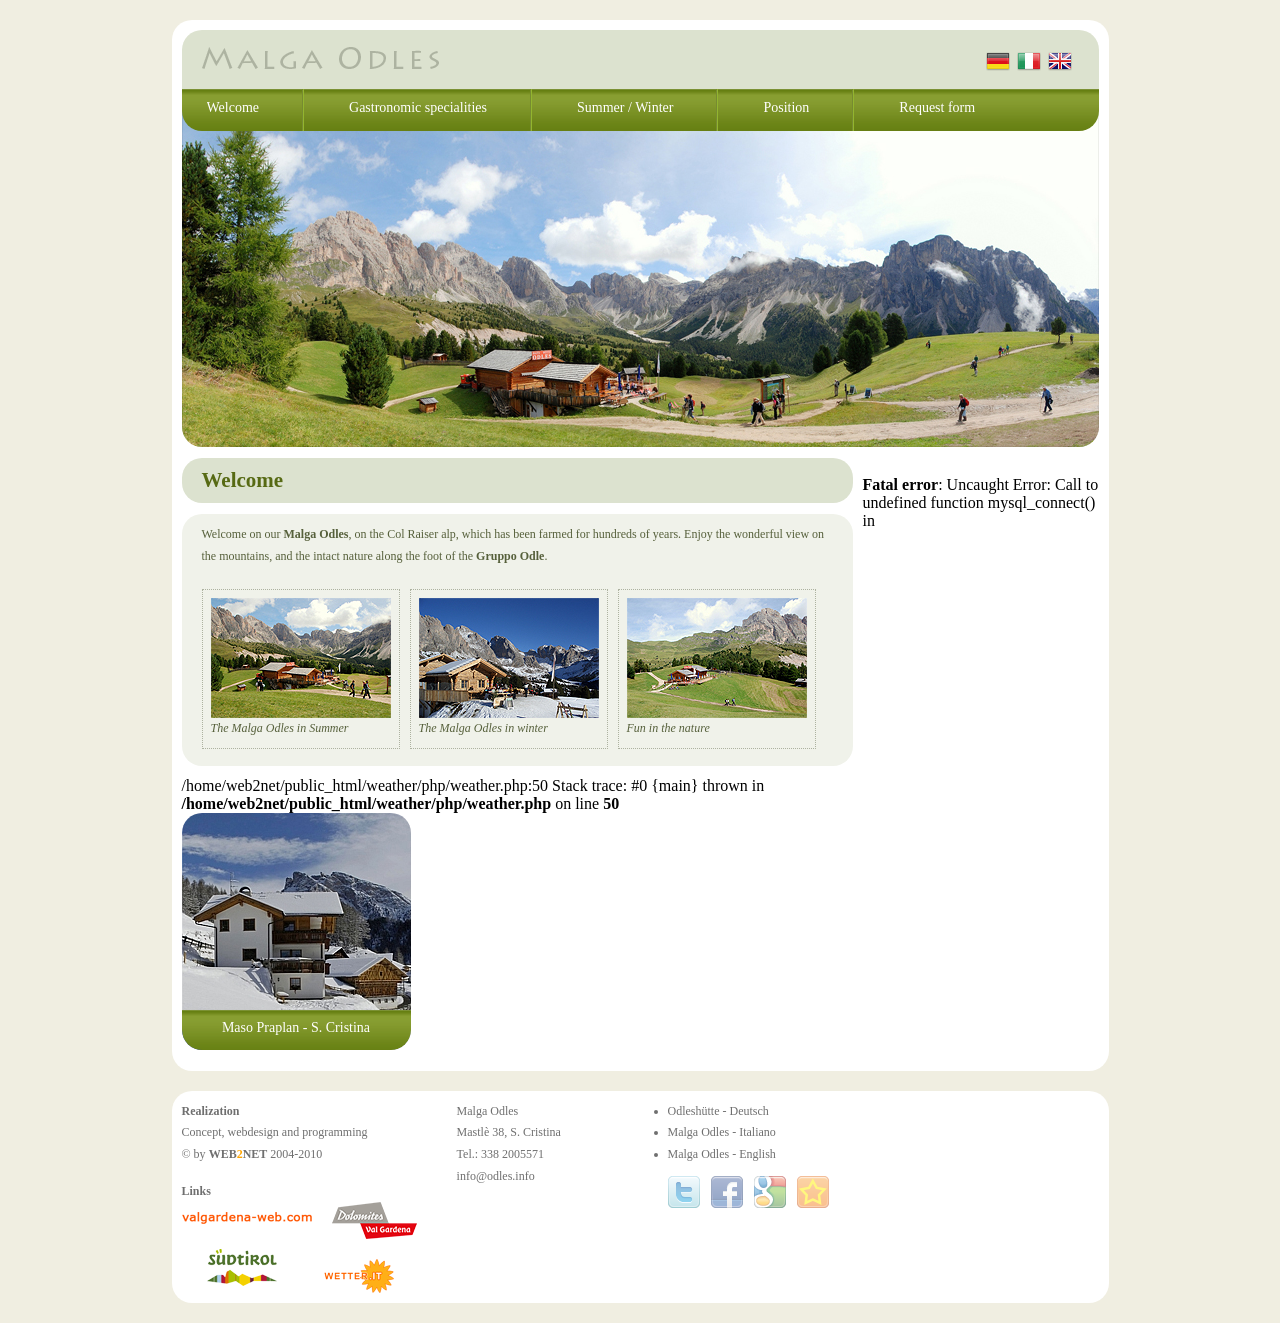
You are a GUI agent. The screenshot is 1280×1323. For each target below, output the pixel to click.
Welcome (233, 107)
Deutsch (998, 62)
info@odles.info (496, 1176)
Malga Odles (320, 58)
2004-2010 (266, 1154)
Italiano (1029, 62)
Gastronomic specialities (418, 107)
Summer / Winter (625, 107)
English (1060, 62)
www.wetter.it (359, 1276)
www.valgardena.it (374, 1220)
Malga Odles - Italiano (722, 1132)
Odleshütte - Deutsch (718, 1111)
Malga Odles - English (722, 1154)
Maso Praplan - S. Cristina (296, 1027)
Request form (937, 107)
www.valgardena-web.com (247, 1218)
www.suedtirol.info (242, 1267)
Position (786, 107)
